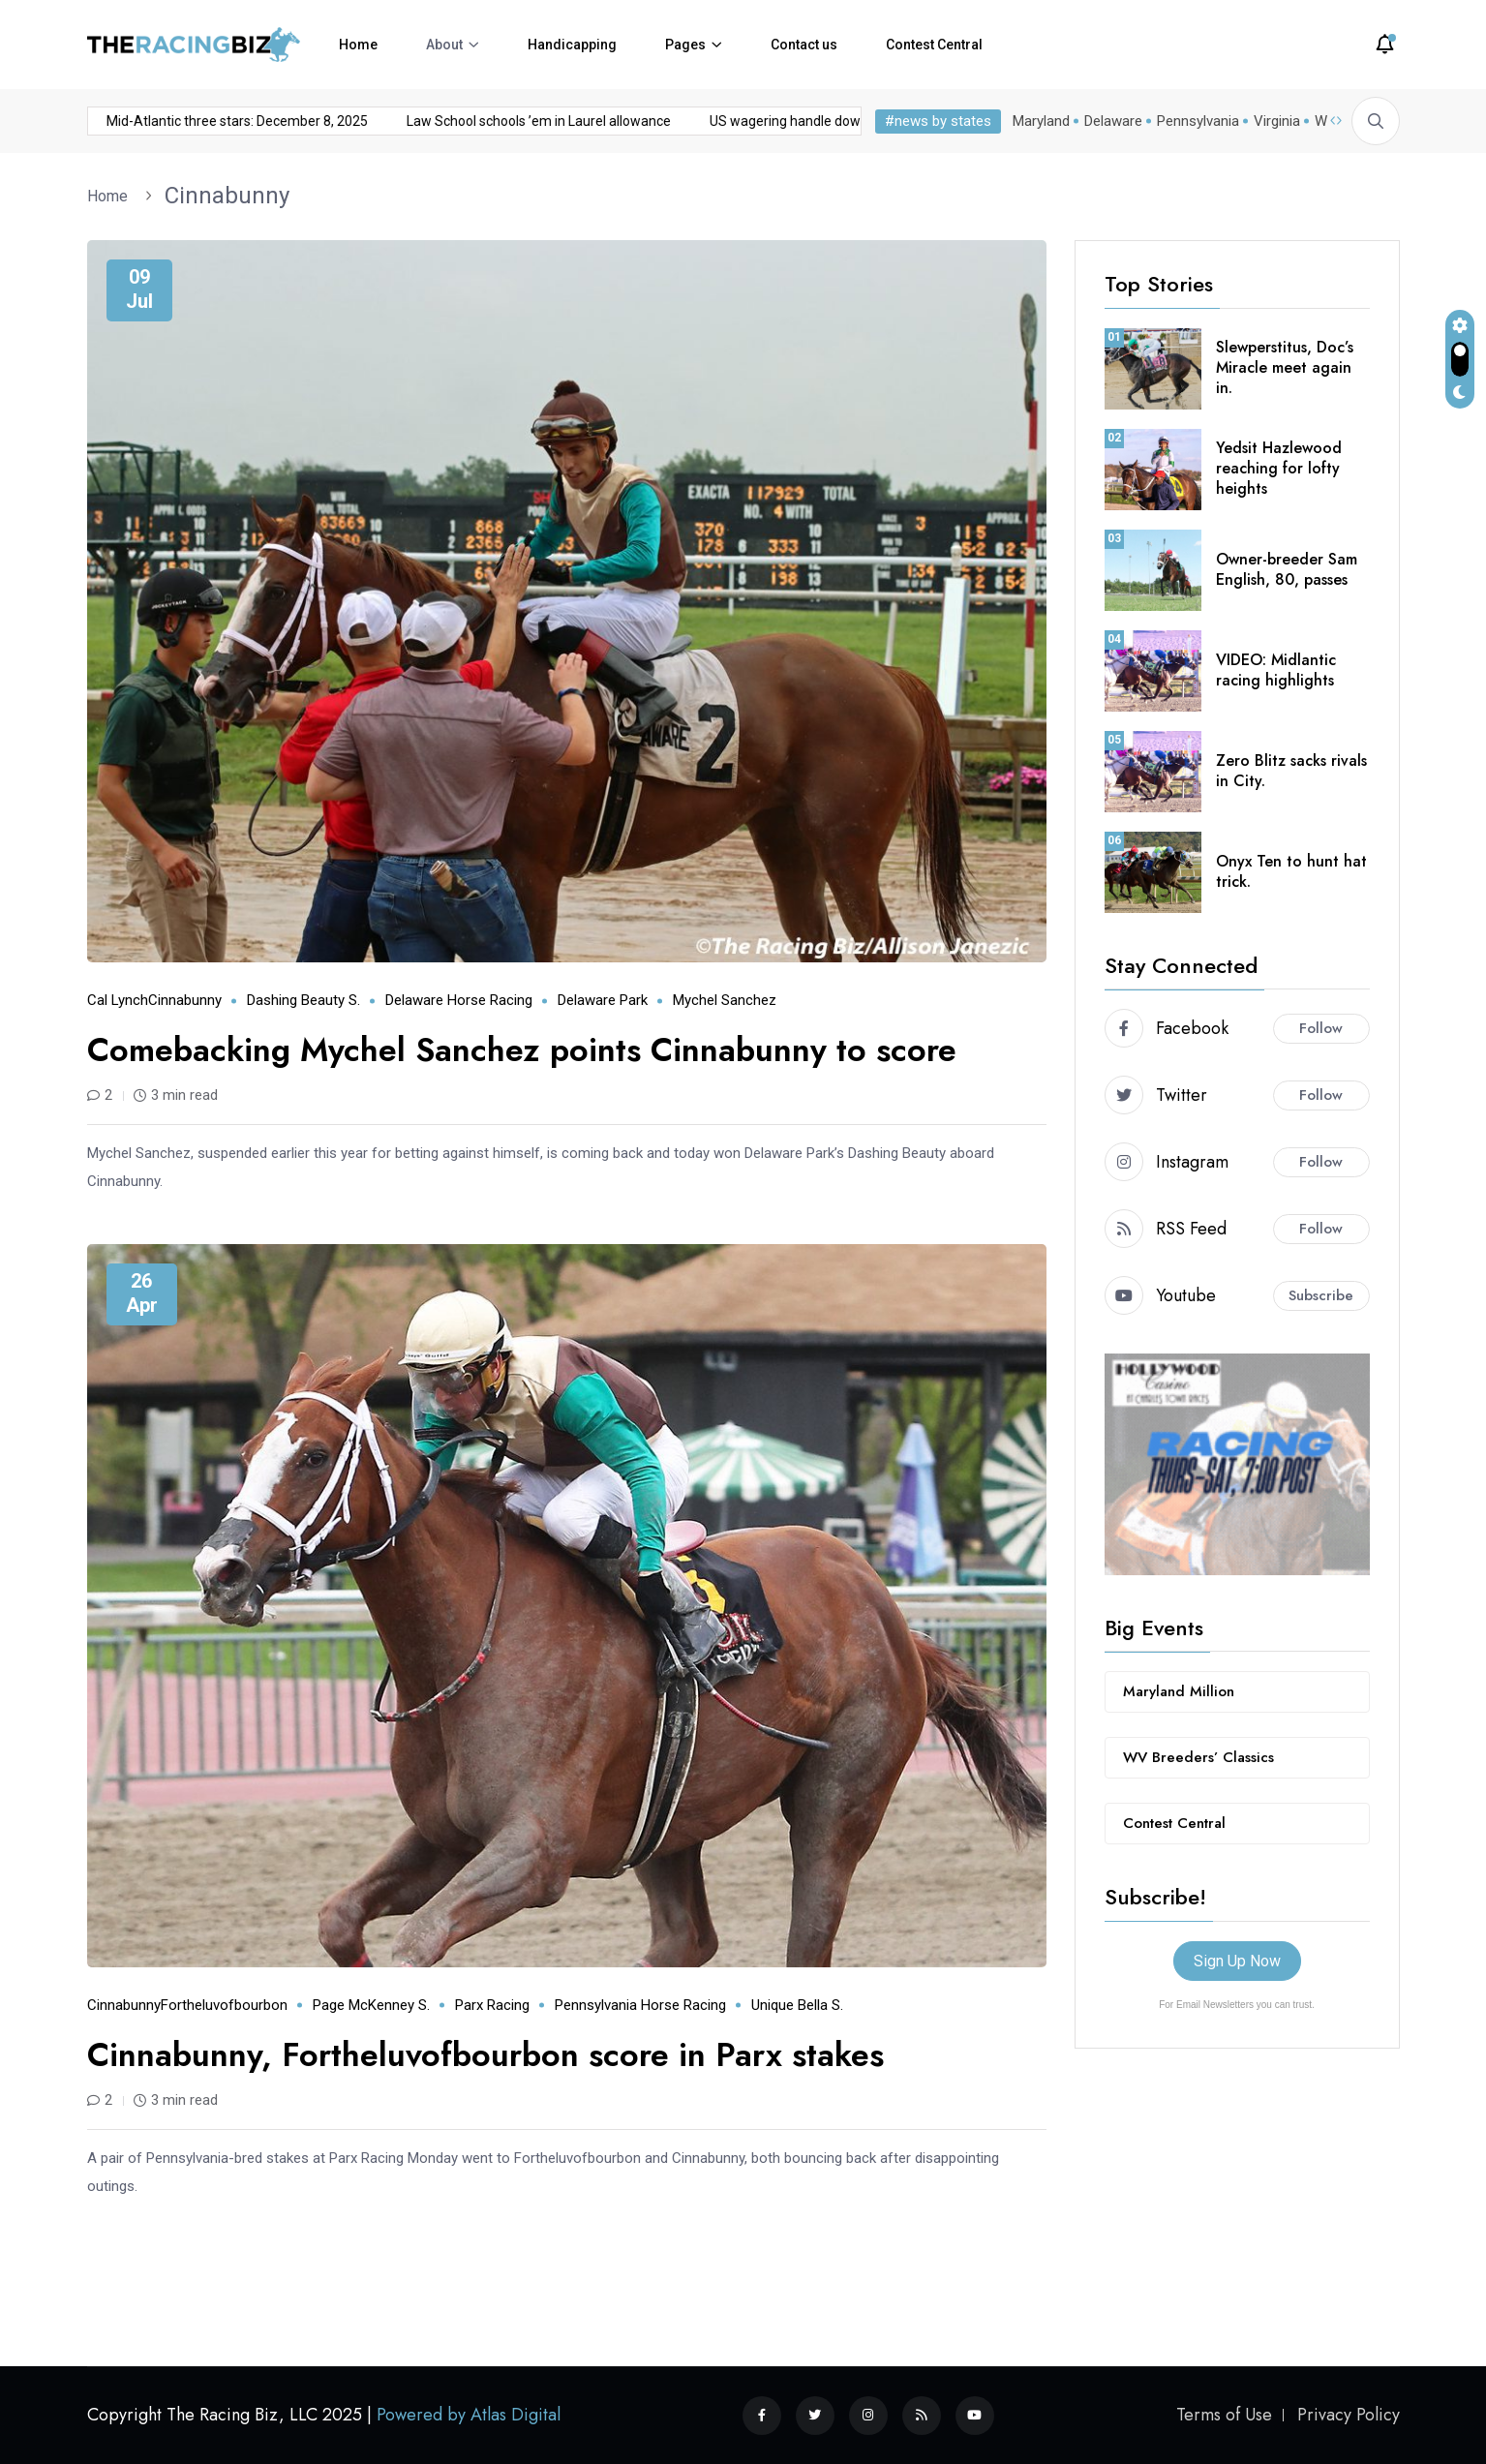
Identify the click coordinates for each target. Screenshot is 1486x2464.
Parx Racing (492, 2005)
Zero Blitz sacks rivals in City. (1291, 770)
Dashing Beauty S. (303, 1000)
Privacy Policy (1348, 2414)
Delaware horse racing (458, 1000)
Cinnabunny (227, 195)
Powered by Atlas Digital (469, 2414)
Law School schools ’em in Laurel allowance (352, 121)
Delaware (1113, 121)
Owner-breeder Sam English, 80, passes (1286, 569)
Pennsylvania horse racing (640, 2005)
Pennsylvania (1198, 121)
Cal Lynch (117, 1000)
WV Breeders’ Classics (1198, 1757)
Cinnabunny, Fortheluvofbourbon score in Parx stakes (485, 2055)
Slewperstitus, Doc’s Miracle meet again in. (1284, 367)
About (444, 44)
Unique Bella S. (797, 2005)
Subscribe (1321, 1295)
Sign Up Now (1237, 1961)
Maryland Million (1178, 1691)
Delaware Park (603, 1000)
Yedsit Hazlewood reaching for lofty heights (1279, 468)
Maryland (1041, 121)
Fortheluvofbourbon (224, 2005)
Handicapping (572, 44)
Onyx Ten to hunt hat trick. (1291, 871)
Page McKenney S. (371, 2005)
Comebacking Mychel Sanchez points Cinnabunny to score (521, 1050)
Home (358, 44)
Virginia (1277, 121)
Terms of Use (1224, 2414)
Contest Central (934, 44)
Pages (685, 44)
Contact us (804, 44)
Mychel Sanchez (724, 1000)
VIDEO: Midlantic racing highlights (1276, 670)
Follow (1321, 1028)
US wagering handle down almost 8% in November (676, 121)
